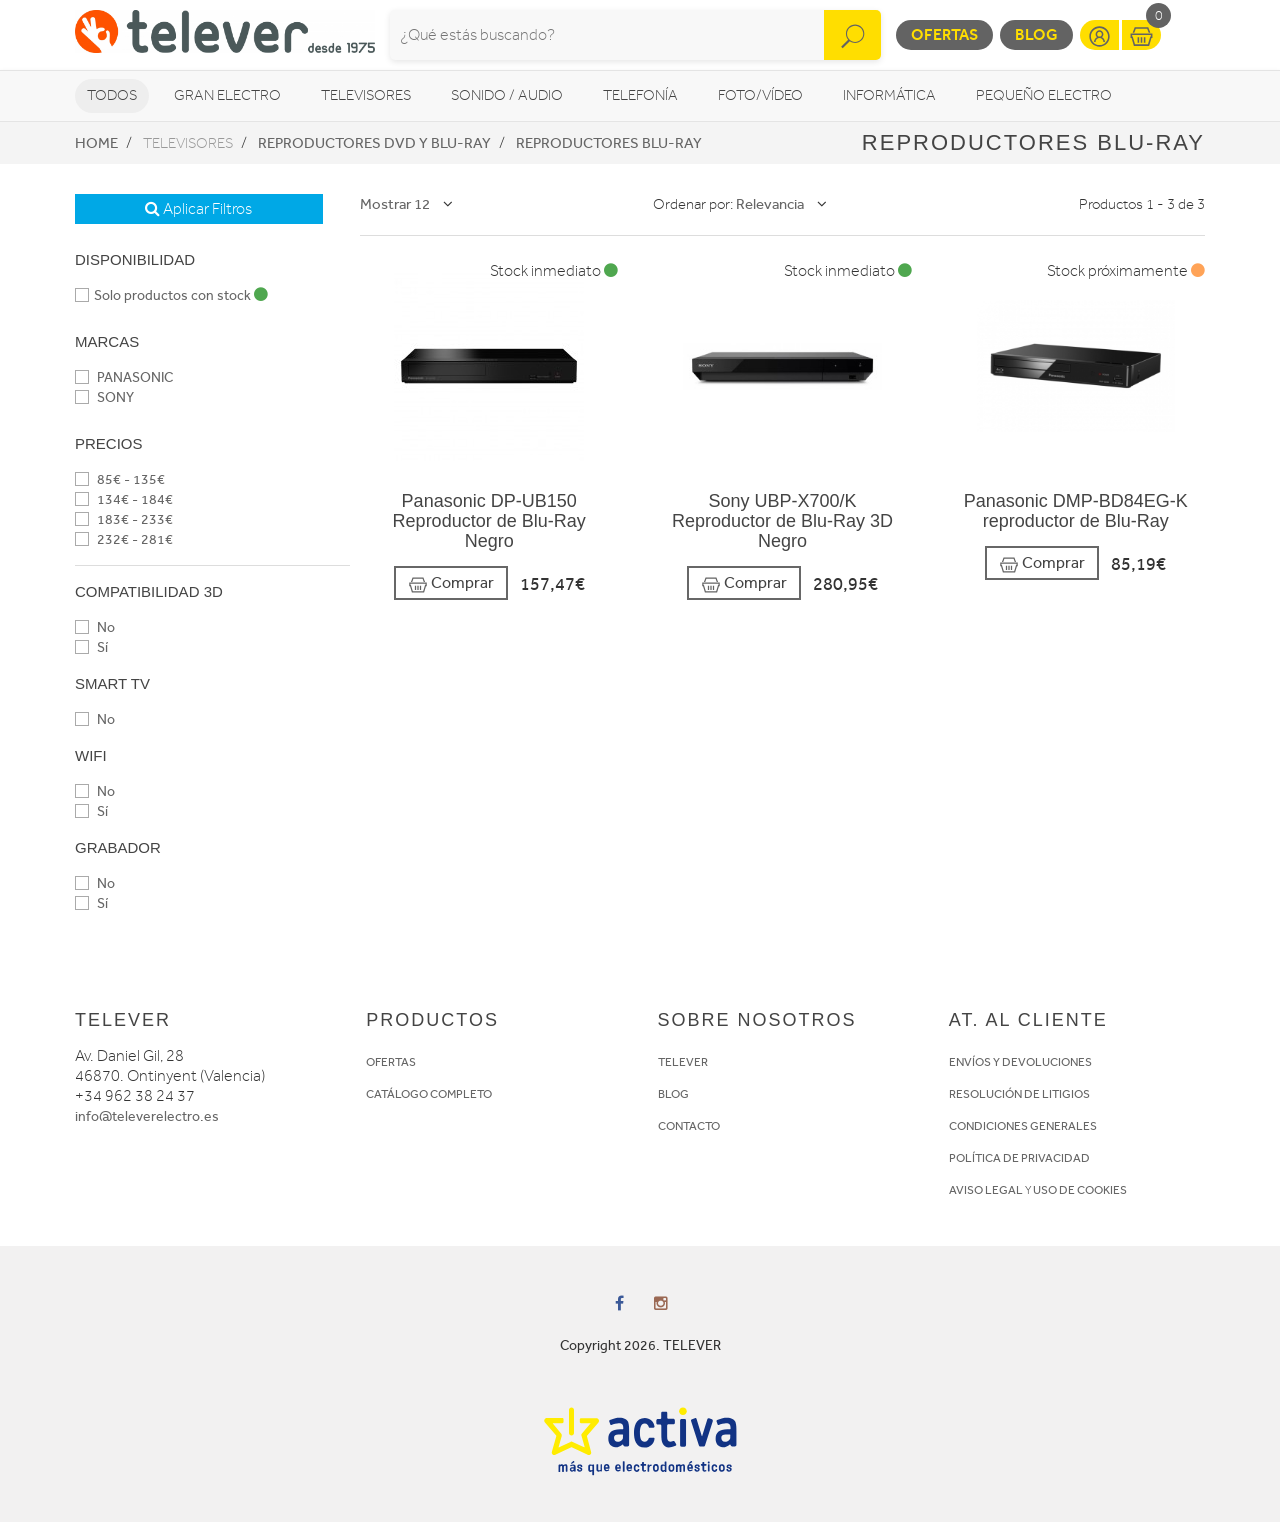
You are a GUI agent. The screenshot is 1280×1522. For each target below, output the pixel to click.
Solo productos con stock (171, 295)
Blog (1036, 34)
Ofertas (944, 34)
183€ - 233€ (124, 519)
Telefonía (640, 95)
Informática (889, 95)
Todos (112, 95)
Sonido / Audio (507, 95)
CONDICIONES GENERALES (1023, 1126)
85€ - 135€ (120, 479)
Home (96, 143)
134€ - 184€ (124, 499)
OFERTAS (391, 1062)
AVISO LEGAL (986, 1190)
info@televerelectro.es (147, 1116)
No (95, 627)
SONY (104, 397)
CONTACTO (689, 1126)
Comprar (451, 583)
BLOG (673, 1094)
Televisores (366, 95)
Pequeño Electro (1044, 95)
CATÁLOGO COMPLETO (429, 1094)
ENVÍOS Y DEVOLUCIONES (1020, 1062)
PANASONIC (124, 377)
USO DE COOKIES (1080, 1190)
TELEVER (683, 1062)
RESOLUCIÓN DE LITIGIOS (1019, 1094)
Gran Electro (227, 95)
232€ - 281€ (124, 539)
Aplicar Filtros (198, 209)
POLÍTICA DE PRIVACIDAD (1019, 1158)
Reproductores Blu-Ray (609, 143)
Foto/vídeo (760, 95)
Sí (91, 647)
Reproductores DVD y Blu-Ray (374, 143)
